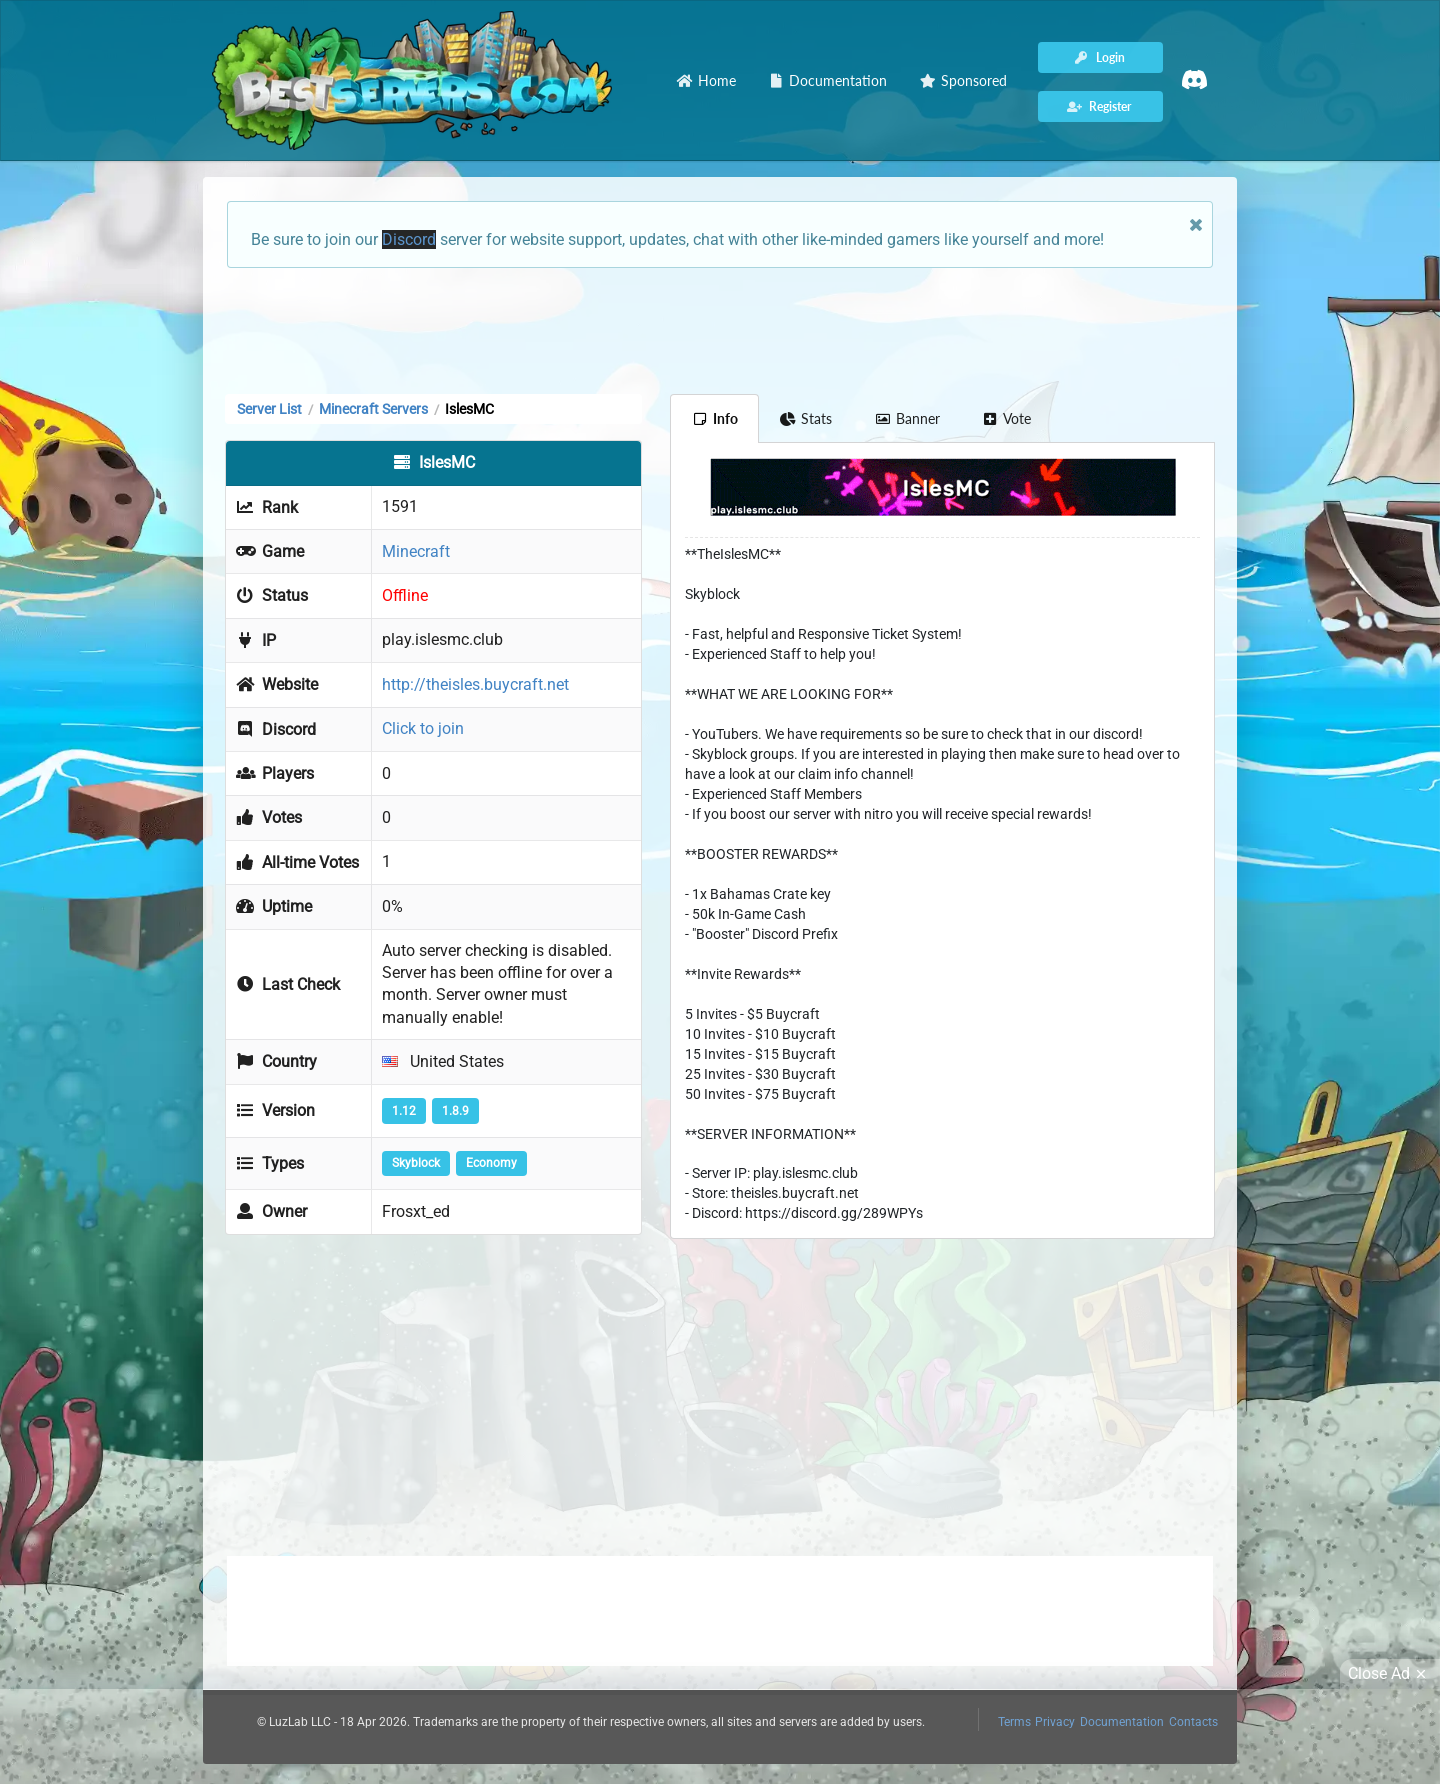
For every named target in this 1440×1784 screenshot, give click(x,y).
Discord (409, 239)
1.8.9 (455, 1111)
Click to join (423, 728)
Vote (1007, 418)
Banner (907, 418)
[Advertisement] (720, 329)
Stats (806, 418)
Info (714, 418)
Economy (491, 1163)
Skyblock (416, 1163)
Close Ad (1390, 1674)
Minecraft (416, 551)
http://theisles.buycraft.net (475, 684)
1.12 (404, 1111)
